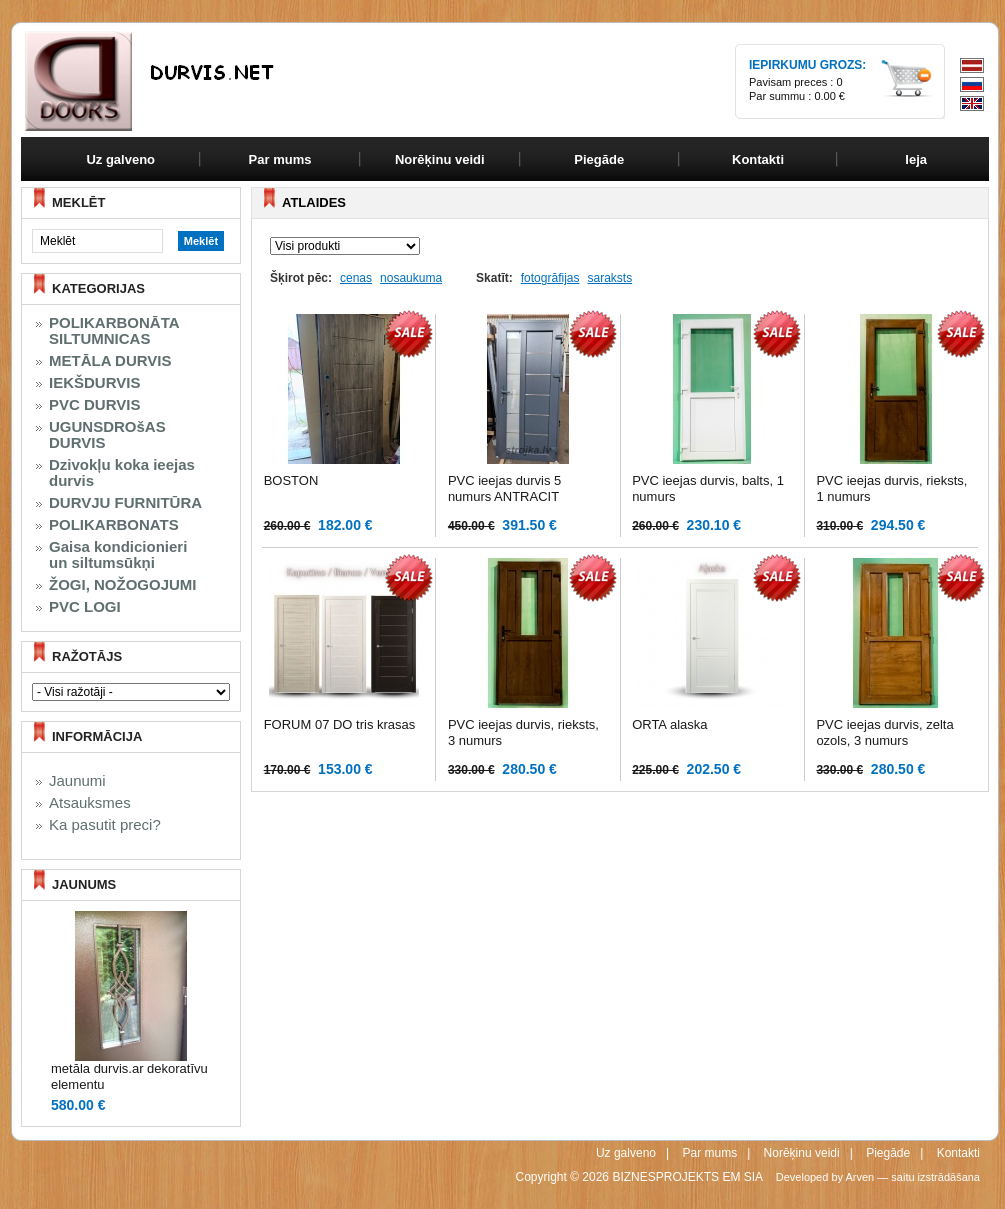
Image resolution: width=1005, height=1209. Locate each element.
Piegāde (888, 1153)
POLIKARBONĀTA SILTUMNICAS (114, 331)
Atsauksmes (90, 803)
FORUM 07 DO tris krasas (340, 724)
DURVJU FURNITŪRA (125, 503)
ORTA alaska (669, 724)
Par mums (709, 1153)
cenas (356, 278)
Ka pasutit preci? (105, 825)
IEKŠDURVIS (94, 383)
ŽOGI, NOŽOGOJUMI (123, 585)
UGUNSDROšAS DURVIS (107, 435)
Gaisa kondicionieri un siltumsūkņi (118, 555)
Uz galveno (120, 159)
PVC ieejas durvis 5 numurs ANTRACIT (504, 488)
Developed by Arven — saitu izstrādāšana (878, 1177)
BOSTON (291, 480)
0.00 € (829, 96)
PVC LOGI (85, 607)
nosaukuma (411, 278)
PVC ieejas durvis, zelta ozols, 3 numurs (884, 732)
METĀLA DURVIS (110, 361)
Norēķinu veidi (802, 1153)
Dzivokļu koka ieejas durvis (122, 473)
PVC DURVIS (94, 405)
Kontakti (958, 1153)
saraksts (609, 278)
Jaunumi (77, 781)
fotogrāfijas (550, 278)
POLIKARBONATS (114, 525)
